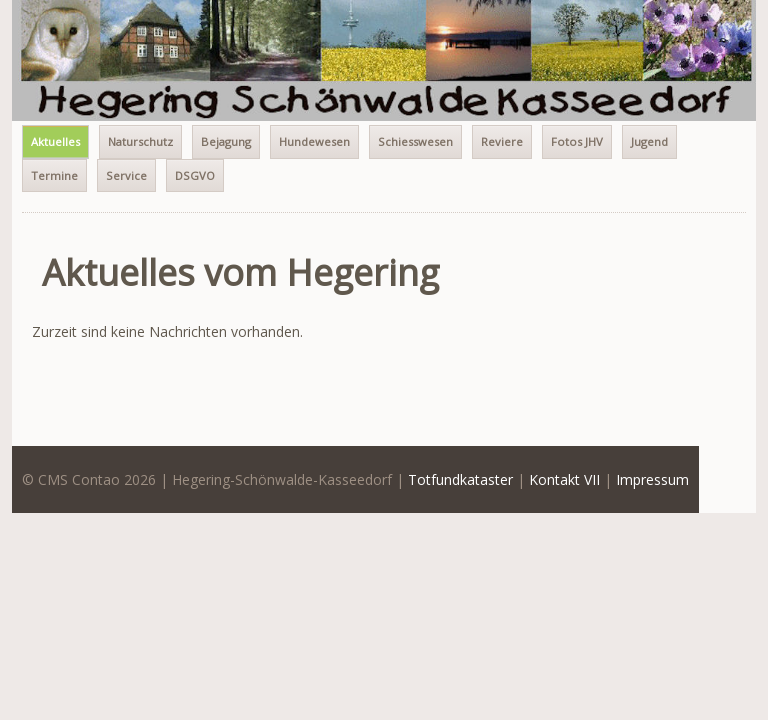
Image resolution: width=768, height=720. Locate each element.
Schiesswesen (415, 141)
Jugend (649, 141)
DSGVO (195, 175)
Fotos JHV (577, 141)
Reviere (502, 141)
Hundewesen (314, 141)
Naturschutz (140, 141)
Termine (54, 175)
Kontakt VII (564, 479)
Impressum (652, 479)
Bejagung (226, 141)
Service (126, 175)
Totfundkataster (460, 479)
